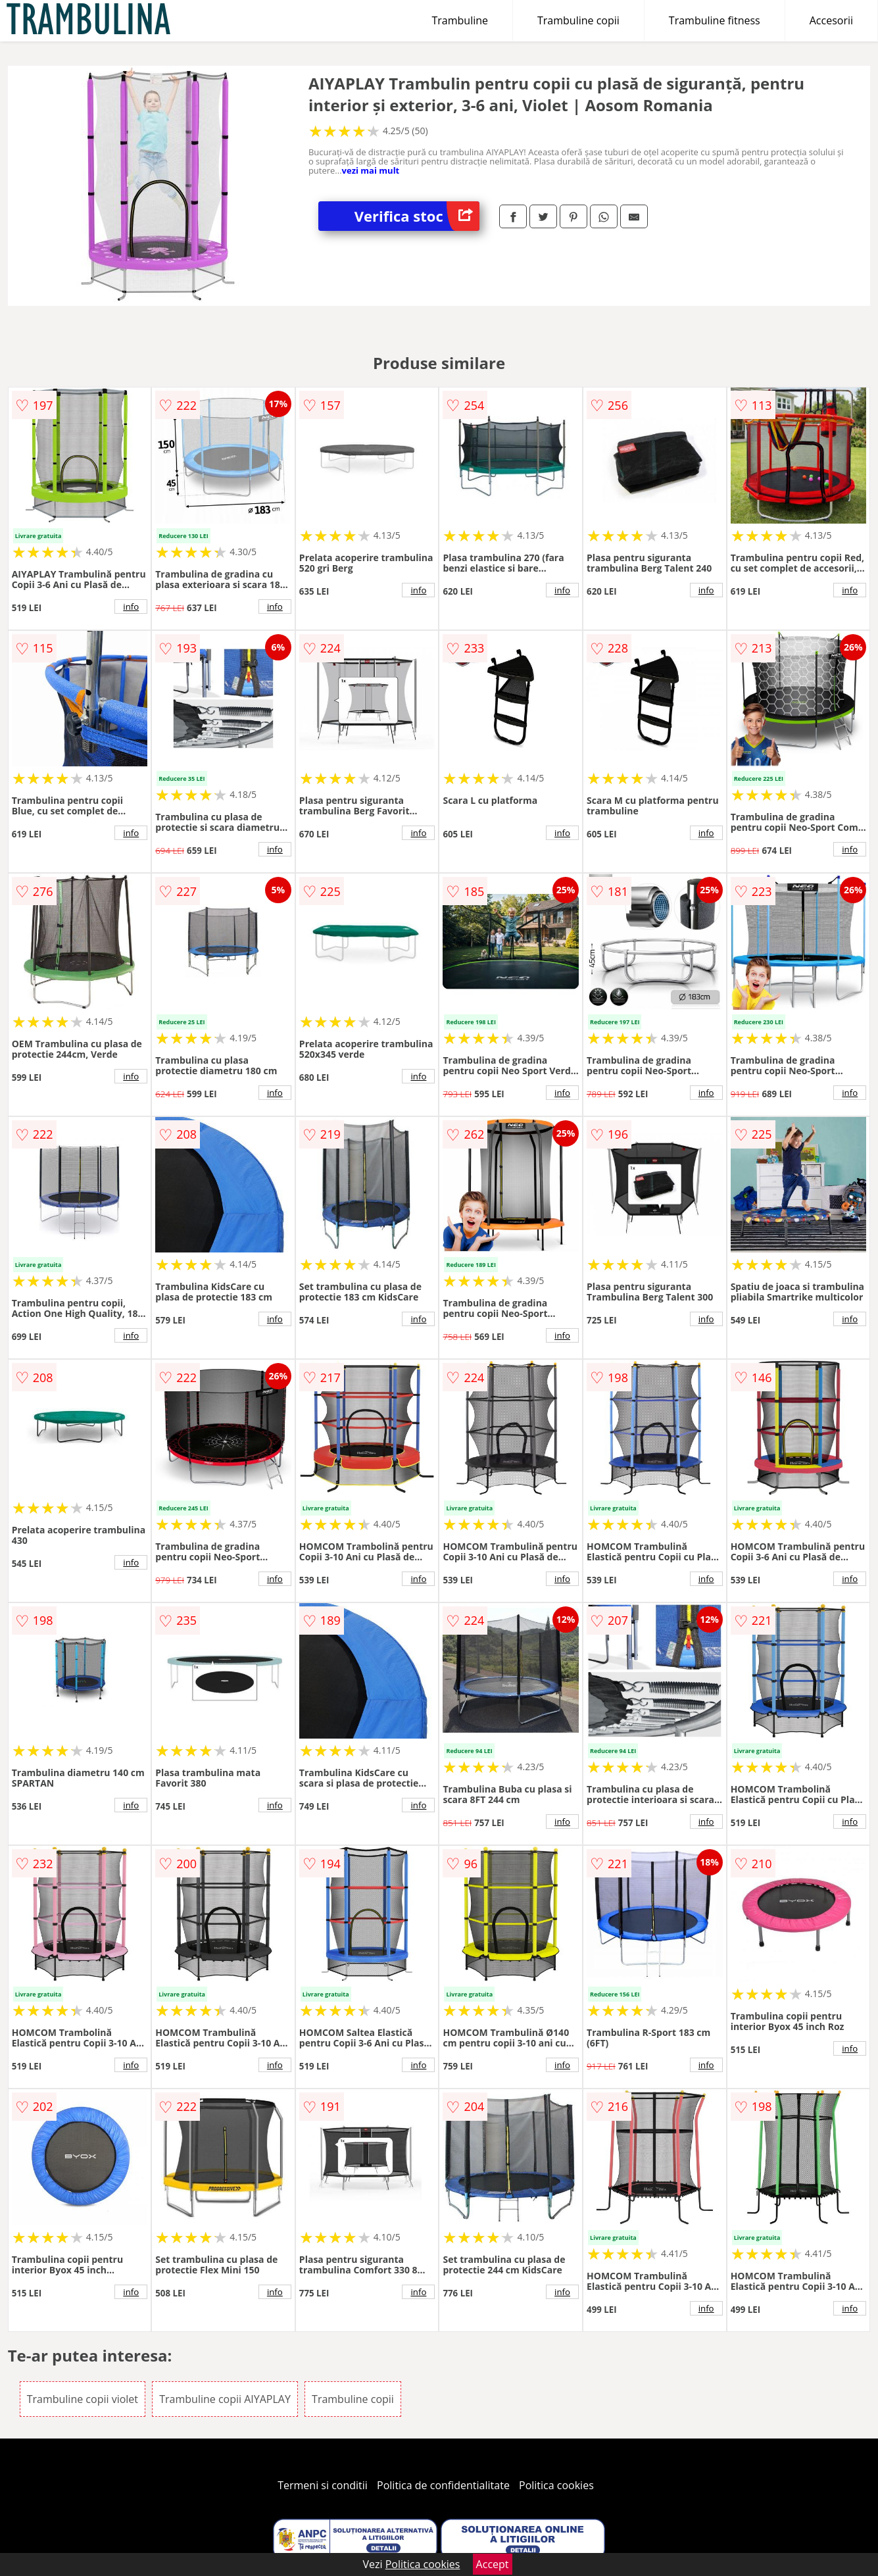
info (131, 606)
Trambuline (459, 20)
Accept (492, 2564)
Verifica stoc (416, 216)
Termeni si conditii (323, 2485)
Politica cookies (556, 2485)
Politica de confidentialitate (443, 2485)
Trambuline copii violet (82, 2399)
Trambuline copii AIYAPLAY (225, 2399)
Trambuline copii (578, 20)
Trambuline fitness (714, 20)
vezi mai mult (371, 170)
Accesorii (831, 20)
